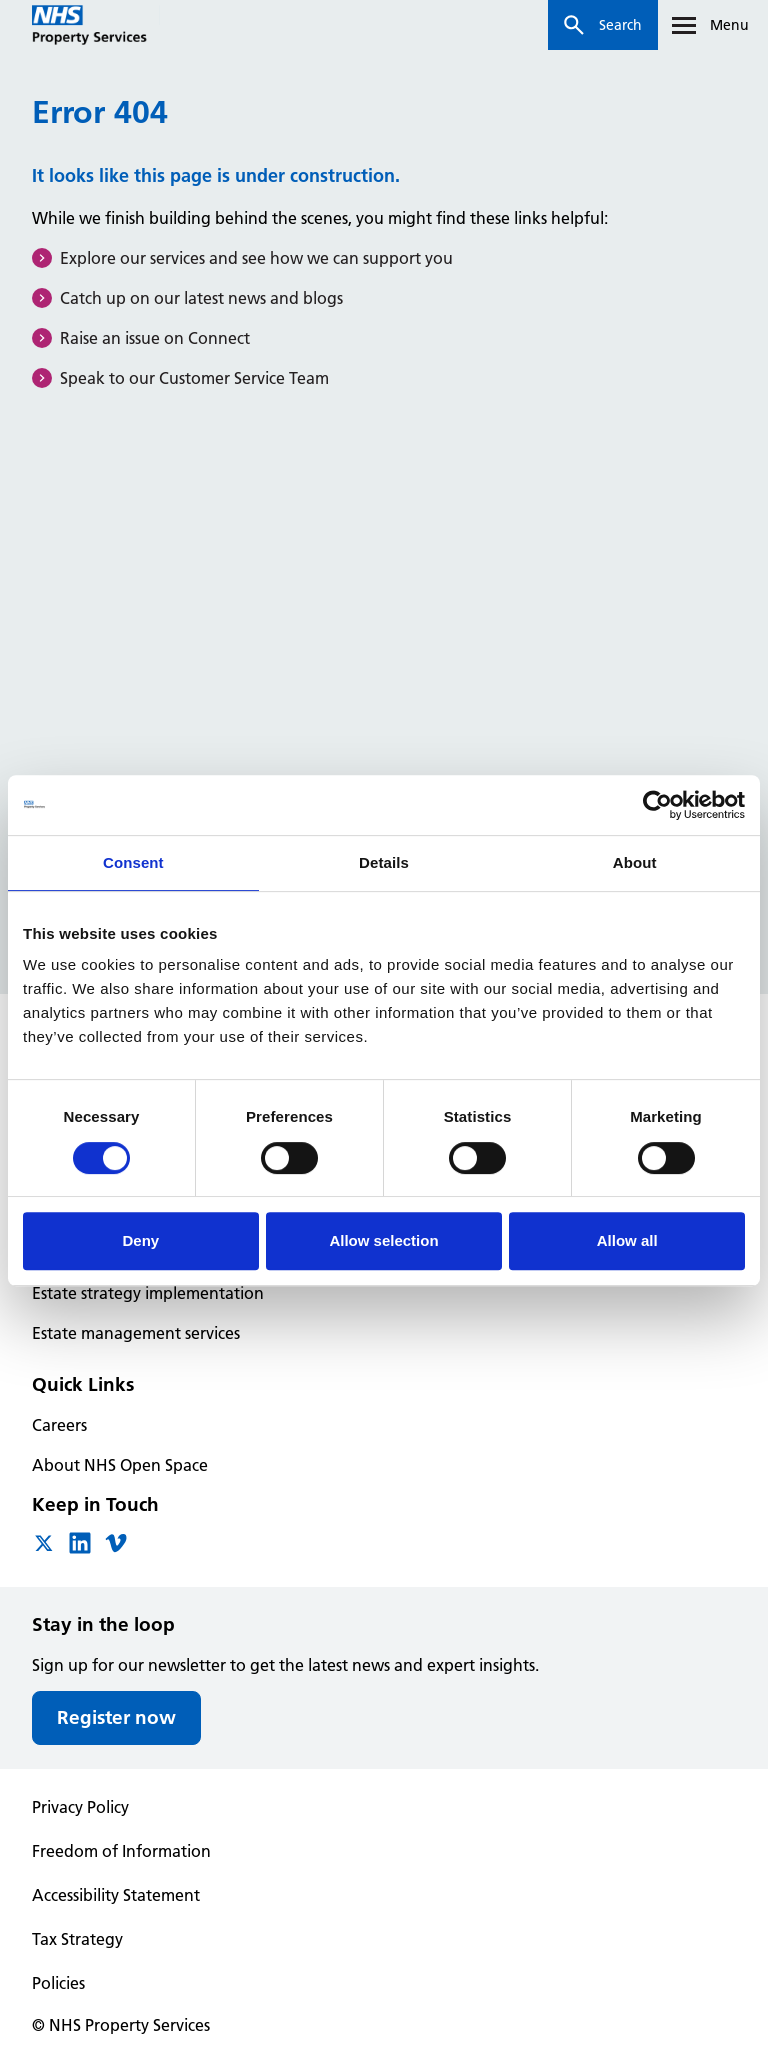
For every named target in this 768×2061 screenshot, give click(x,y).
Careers (59, 1425)
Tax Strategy (77, 1939)
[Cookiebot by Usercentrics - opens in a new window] (657, 805)
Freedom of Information (121, 1851)
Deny (140, 1240)
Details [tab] (384, 862)
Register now (116, 1717)
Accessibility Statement (116, 1895)
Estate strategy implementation (148, 1293)
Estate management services (136, 1333)
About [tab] (635, 862)
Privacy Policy (80, 1807)
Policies (58, 1983)
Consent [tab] (133, 862)
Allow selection (383, 1240)
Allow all (627, 1240)
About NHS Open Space (120, 1465)
